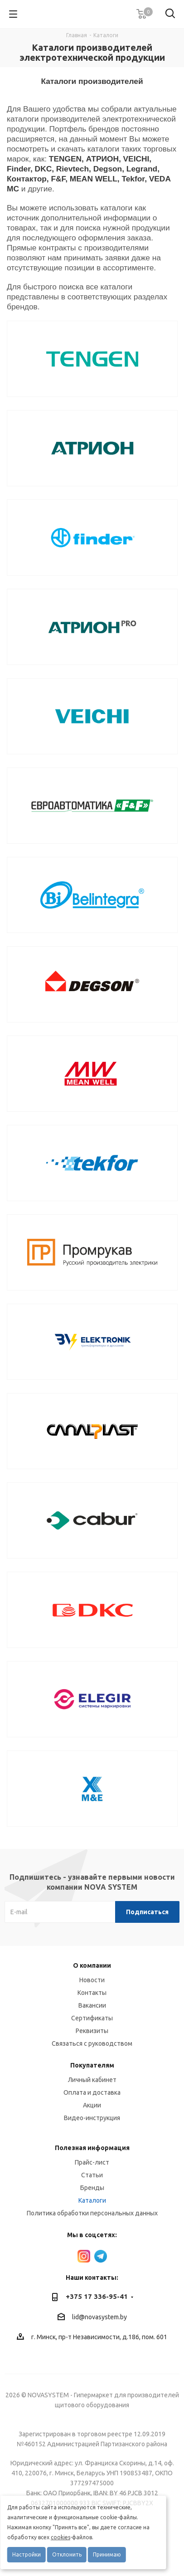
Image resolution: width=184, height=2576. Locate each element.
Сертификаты (92, 2018)
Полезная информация (92, 2147)
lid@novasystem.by (99, 2317)
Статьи (92, 2175)
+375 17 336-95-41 (97, 2296)
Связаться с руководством (92, 2043)
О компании (92, 1965)
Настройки (26, 2554)
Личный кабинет (92, 2079)
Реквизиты (92, 2030)
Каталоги (92, 2200)
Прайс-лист (92, 2162)
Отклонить (67, 2554)
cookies (60, 2537)
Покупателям (92, 2065)
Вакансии (92, 2005)
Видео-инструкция (92, 2117)
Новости (92, 1980)
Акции (92, 2105)
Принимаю (107, 2554)
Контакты (92, 1992)
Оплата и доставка (92, 2092)
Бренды (92, 2187)
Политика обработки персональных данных (92, 2213)
